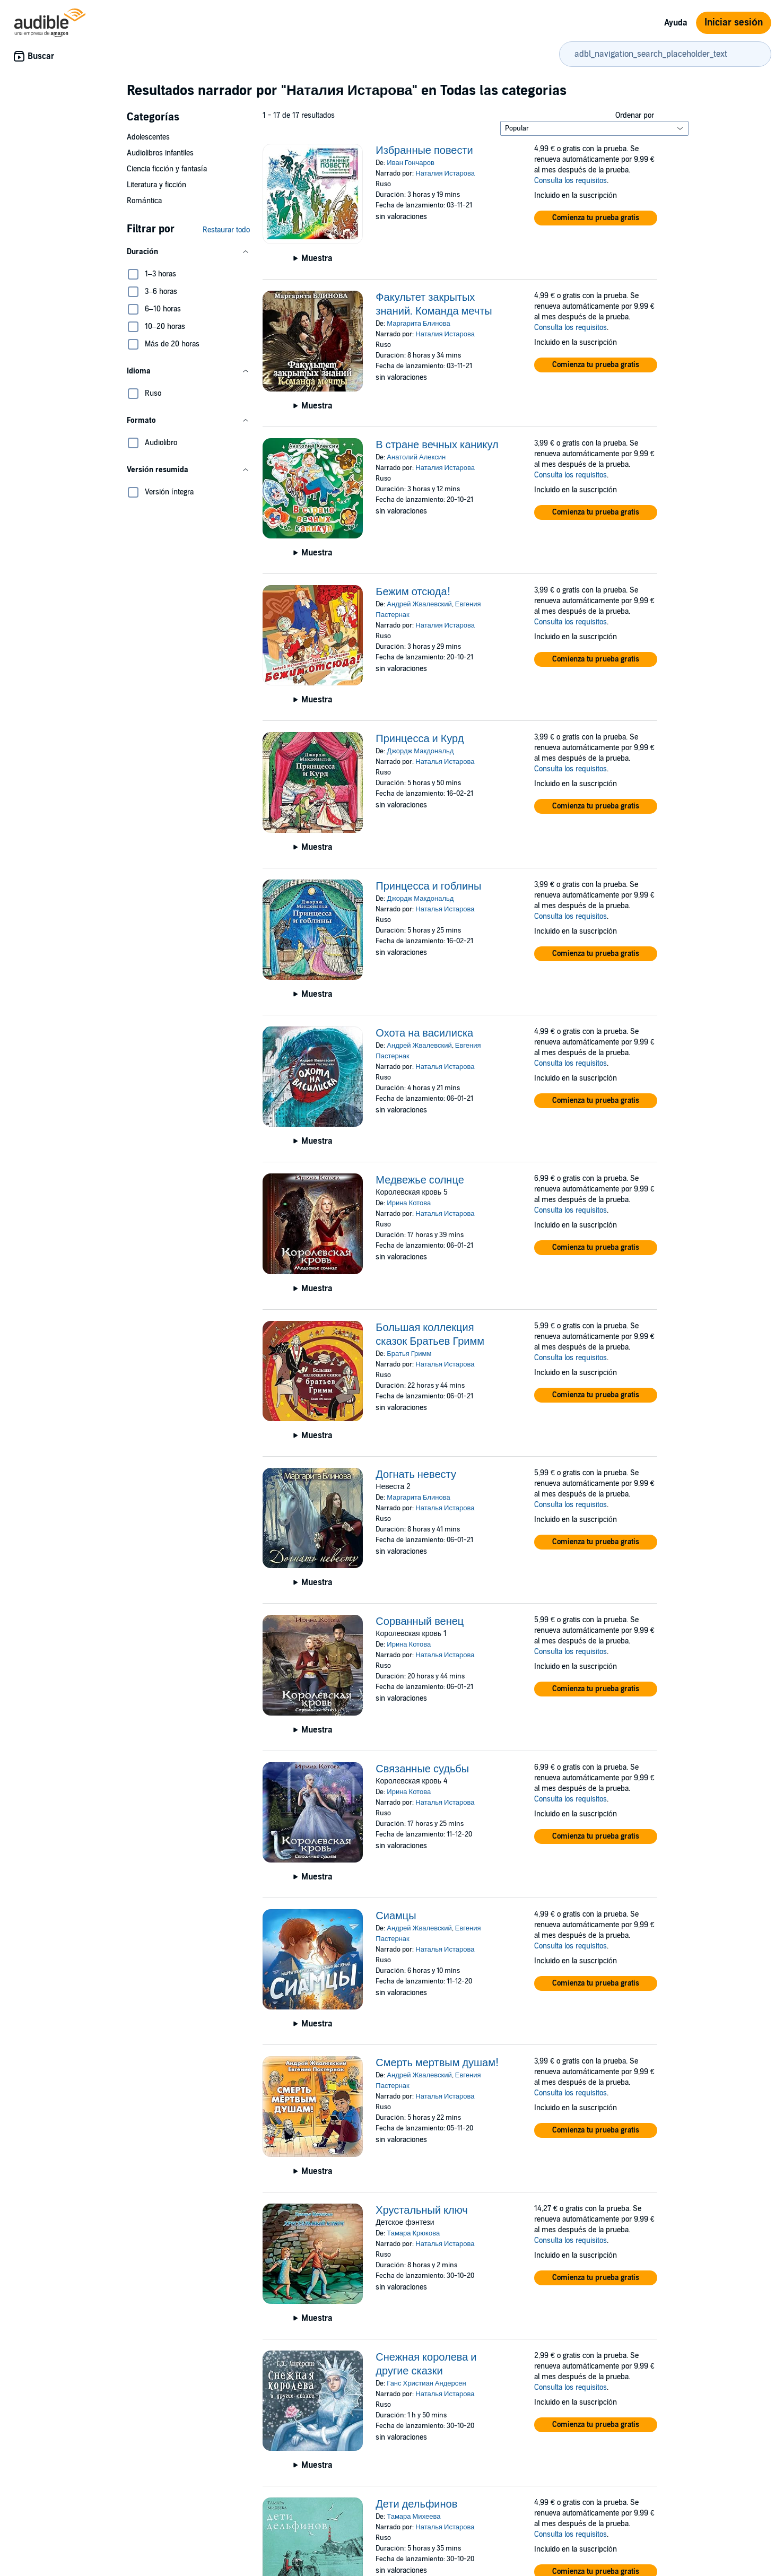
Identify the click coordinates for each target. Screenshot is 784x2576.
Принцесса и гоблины (428, 886)
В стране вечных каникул (437, 445)
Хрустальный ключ (421, 2210)
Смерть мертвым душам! (437, 2063)
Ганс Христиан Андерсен (426, 2383)
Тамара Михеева (413, 2516)
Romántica (144, 200)
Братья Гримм (409, 1354)
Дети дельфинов (416, 2504)
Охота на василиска (424, 1033)
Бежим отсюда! (413, 592)
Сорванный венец (420, 1621)
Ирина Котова (409, 1203)
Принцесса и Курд (420, 739)
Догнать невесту (416, 1474)
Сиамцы (396, 1916)
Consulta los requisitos (570, 180)
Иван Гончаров (410, 163)
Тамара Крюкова (413, 2233)
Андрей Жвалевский (419, 604)
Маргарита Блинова (418, 323)
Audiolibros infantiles (160, 153)
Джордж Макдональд (420, 751)
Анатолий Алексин (416, 457)
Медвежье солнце (420, 1180)
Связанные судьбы (422, 1769)
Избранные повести (424, 150)
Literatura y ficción (156, 184)
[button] (188, 252)
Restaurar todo (226, 229)
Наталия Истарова (445, 173)
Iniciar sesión (733, 22)
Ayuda (675, 23)
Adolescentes (148, 137)
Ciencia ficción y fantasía (167, 168)
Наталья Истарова (444, 762)
